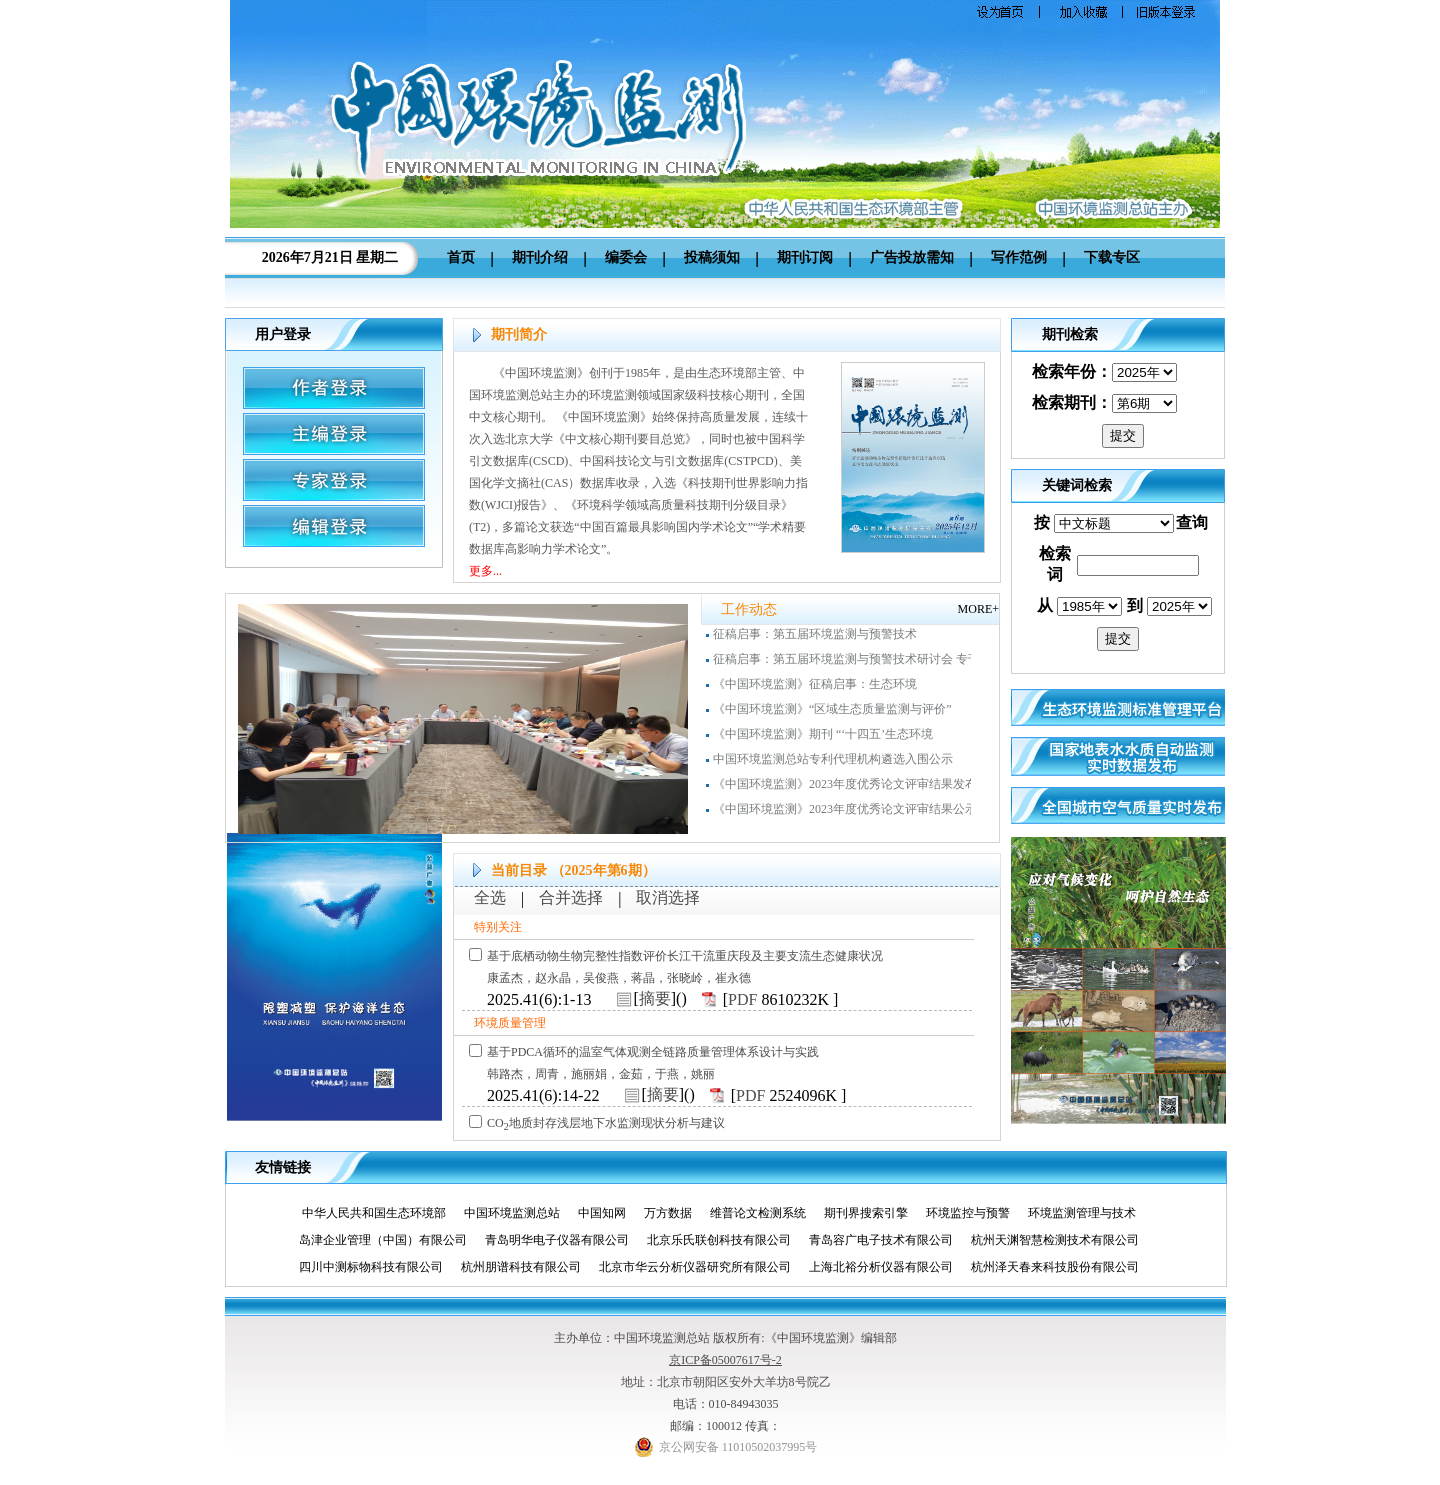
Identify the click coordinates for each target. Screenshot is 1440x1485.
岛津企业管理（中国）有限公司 (390, 1240)
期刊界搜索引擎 (873, 1213)
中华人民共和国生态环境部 (381, 1213)
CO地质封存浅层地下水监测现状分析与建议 (606, 1123)
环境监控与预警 (975, 1213)
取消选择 (668, 897)
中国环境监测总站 (519, 1213)
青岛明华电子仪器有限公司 (564, 1240)
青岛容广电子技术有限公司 (888, 1240)
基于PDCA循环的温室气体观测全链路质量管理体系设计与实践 (653, 1052)
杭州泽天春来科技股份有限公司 (1062, 1267)
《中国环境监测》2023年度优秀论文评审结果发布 (845, 788)
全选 (490, 897)
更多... (485, 571)
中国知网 (609, 1213)
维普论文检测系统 (765, 1213)
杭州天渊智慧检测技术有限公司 (1062, 1240)
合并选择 (571, 897)
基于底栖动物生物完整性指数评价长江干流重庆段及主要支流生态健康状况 (685, 956)
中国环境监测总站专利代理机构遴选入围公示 (833, 763)
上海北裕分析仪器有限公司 (888, 1267)
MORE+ (978, 609)
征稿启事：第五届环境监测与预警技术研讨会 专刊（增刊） (870, 663)
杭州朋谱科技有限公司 (528, 1267)
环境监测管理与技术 (1089, 1213)
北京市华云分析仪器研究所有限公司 (702, 1267)
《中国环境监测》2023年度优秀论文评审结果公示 (845, 813)
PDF (742, 999)
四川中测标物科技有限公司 (378, 1267)
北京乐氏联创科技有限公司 (726, 1240)
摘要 (655, 998)
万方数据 (675, 1213)
